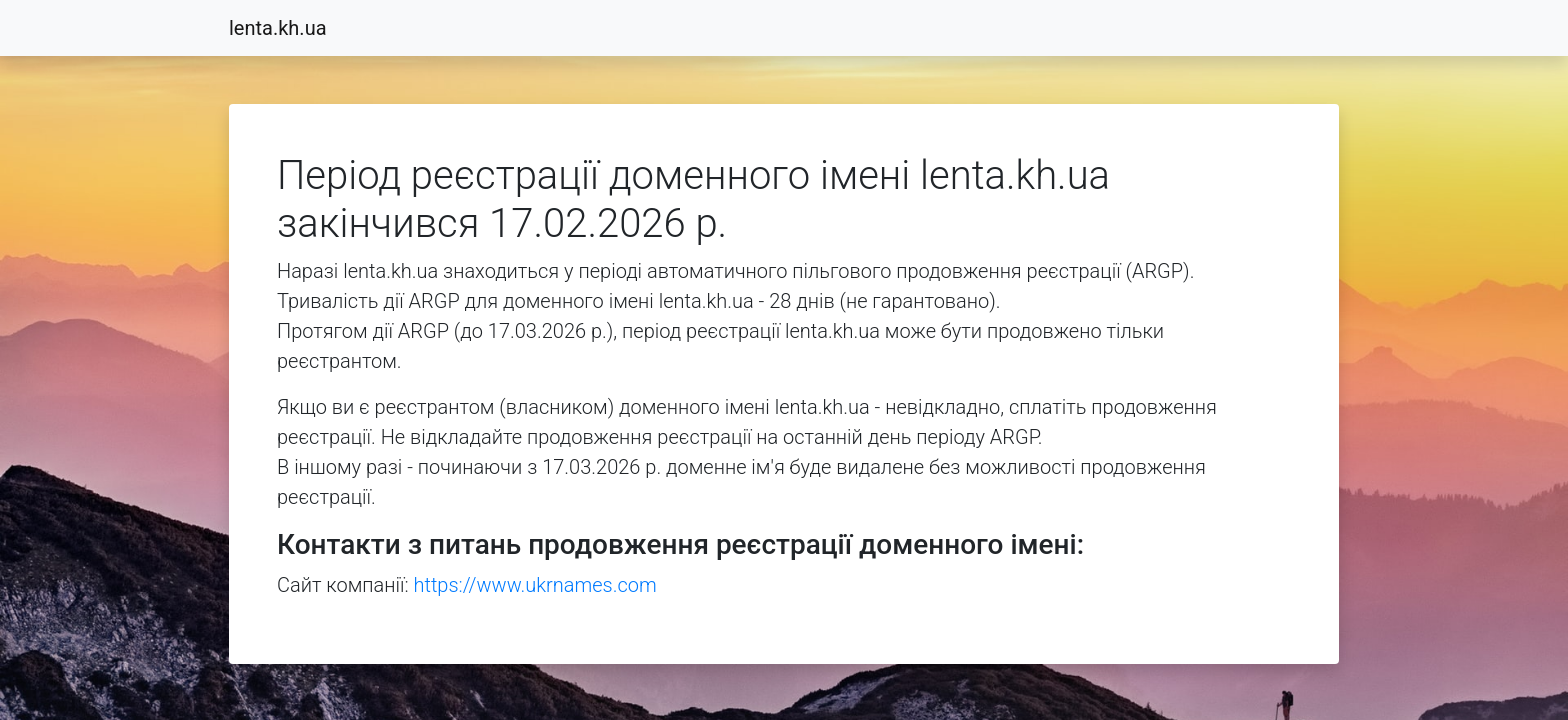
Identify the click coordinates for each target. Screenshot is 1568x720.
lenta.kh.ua (278, 28)
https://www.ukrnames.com (535, 585)
